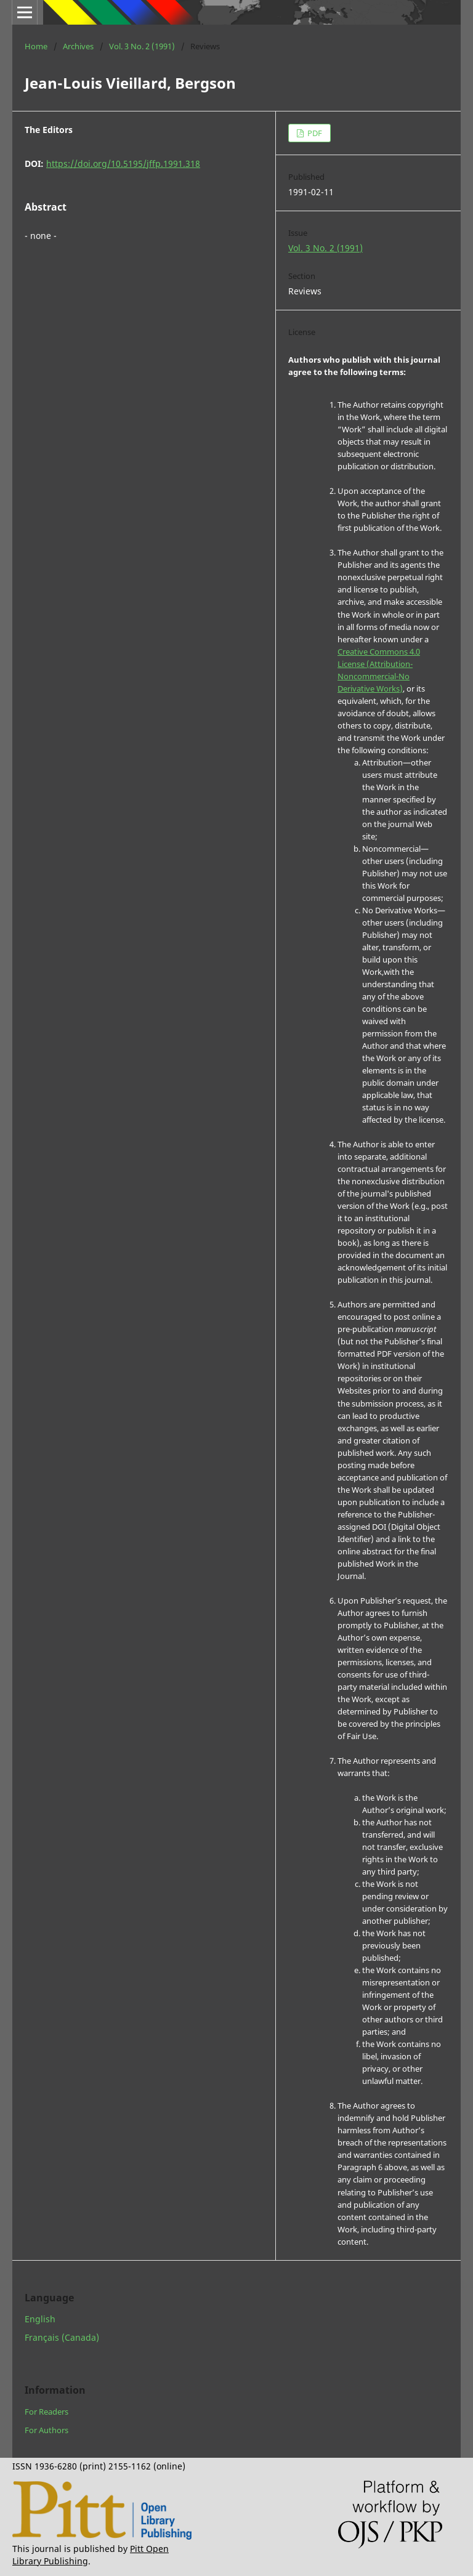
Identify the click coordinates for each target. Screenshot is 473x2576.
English (40, 2319)
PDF (313, 133)
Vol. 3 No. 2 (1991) (142, 46)
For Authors (46, 2430)
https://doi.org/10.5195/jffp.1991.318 (123, 163)
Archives (78, 46)
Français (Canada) (62, 2337)
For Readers (46, 2411)
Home (36, 46)
